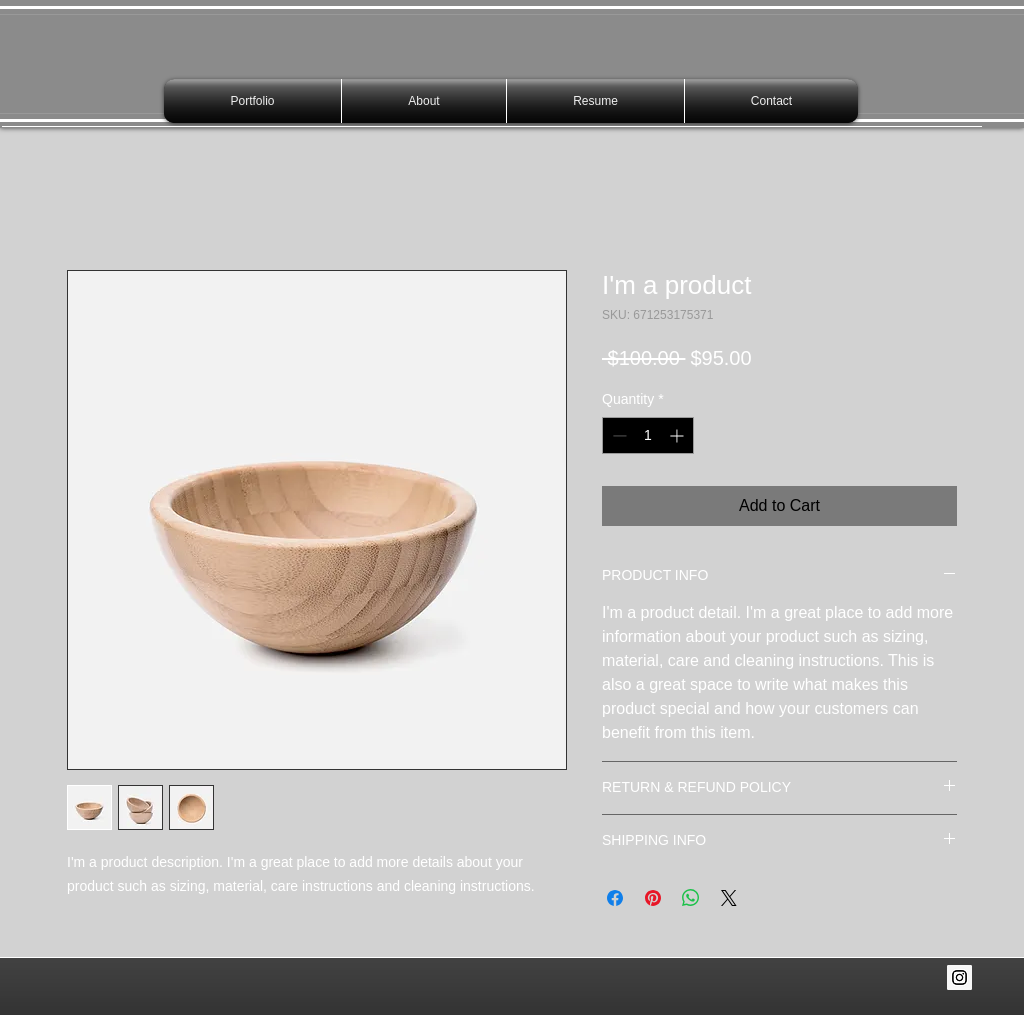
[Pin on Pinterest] (653, 898)
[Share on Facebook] (615, 898)
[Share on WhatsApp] (691, 898)
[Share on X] (729, 898)
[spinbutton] (648, 435)
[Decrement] (617, 435)
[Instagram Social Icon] (959, 977)
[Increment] (678, 435)
